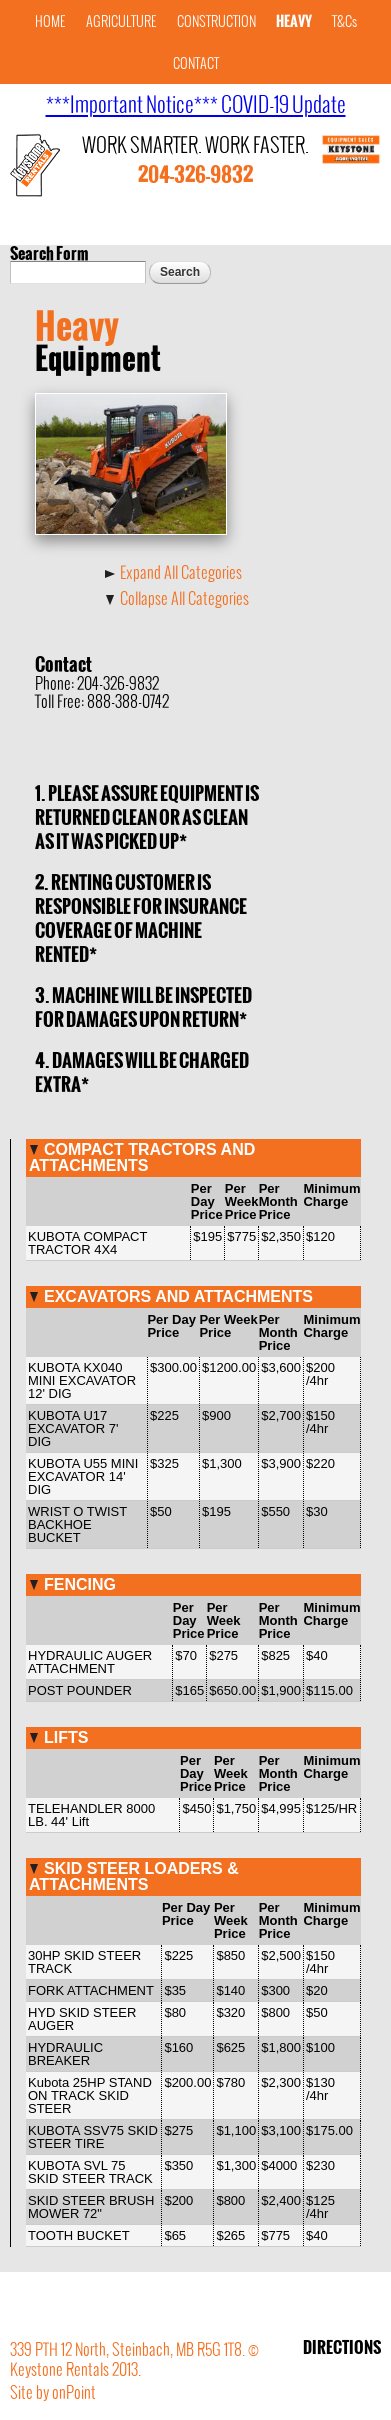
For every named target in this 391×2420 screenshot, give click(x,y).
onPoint (74, 2392)
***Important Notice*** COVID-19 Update (196, 104)
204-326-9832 (195, 175)
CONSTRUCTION (216, 21)
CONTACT (196, 63)
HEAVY (294, 21)
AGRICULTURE (121, 21)
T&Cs (344, 21)
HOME (50, 21)
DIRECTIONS (342, 2347)
